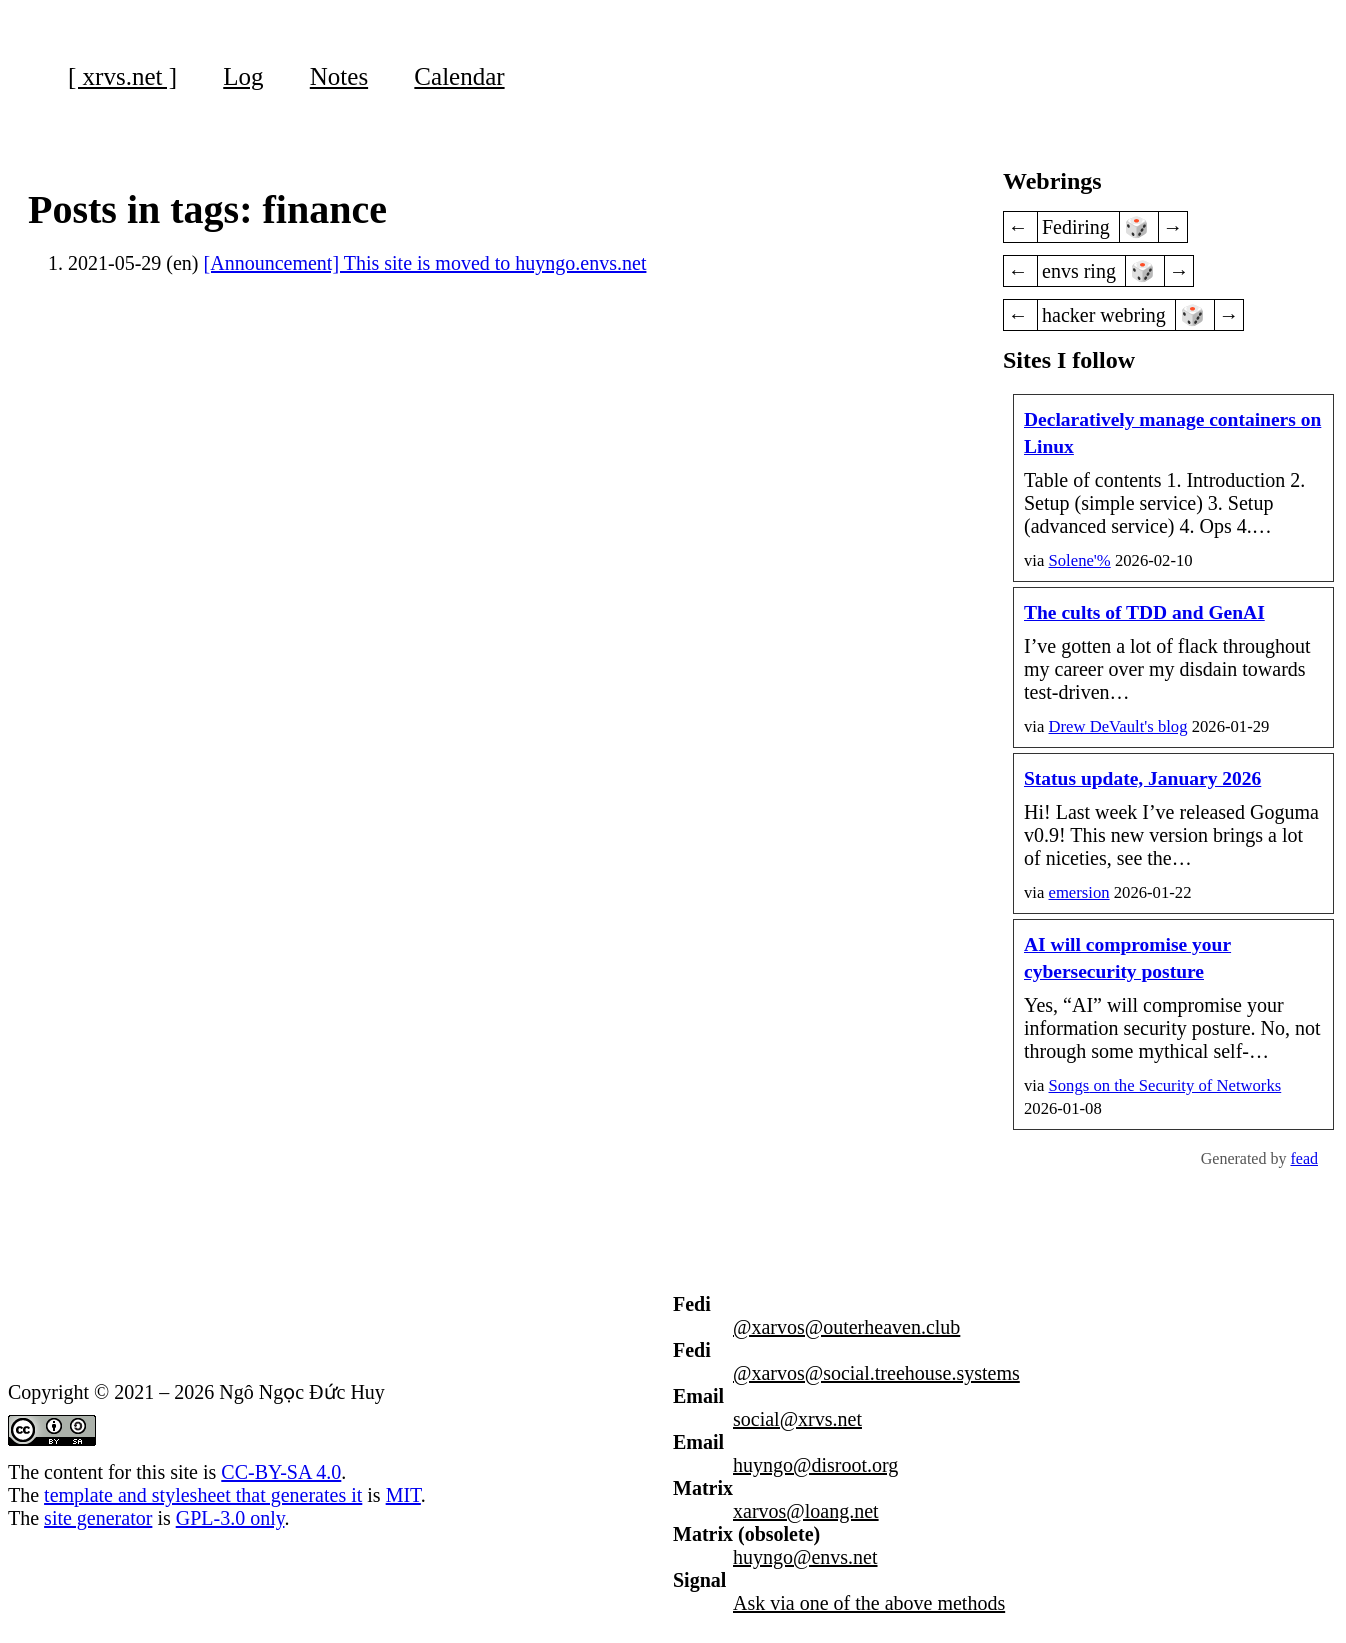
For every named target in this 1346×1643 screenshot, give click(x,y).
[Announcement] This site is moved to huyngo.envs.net (425, 263)
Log (243, 76)
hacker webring (1106, 315)
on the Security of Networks (1165, 1085)
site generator (98, 1518)
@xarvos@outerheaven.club (846, 1327)
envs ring (1081, 271)
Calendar (459, 76)
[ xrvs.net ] (122, 76)
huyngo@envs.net (805, 1557)
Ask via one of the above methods (869, 1603)
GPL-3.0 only (230, 1518)
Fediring (1078, 227)
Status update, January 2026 (1142, 778)
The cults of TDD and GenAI (1144, 612)
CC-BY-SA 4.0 (281, 1472)
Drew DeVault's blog (1118, 726)
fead (1304, 1158)
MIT (403, 1495)
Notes (339, 76)
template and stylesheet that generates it (203, 1495)
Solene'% (1080, 560)
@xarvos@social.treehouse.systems (876, 1373)
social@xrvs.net (797, 1419)
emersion (1079, 892)
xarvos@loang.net (806, 1511)
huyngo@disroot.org (815, 1465)
